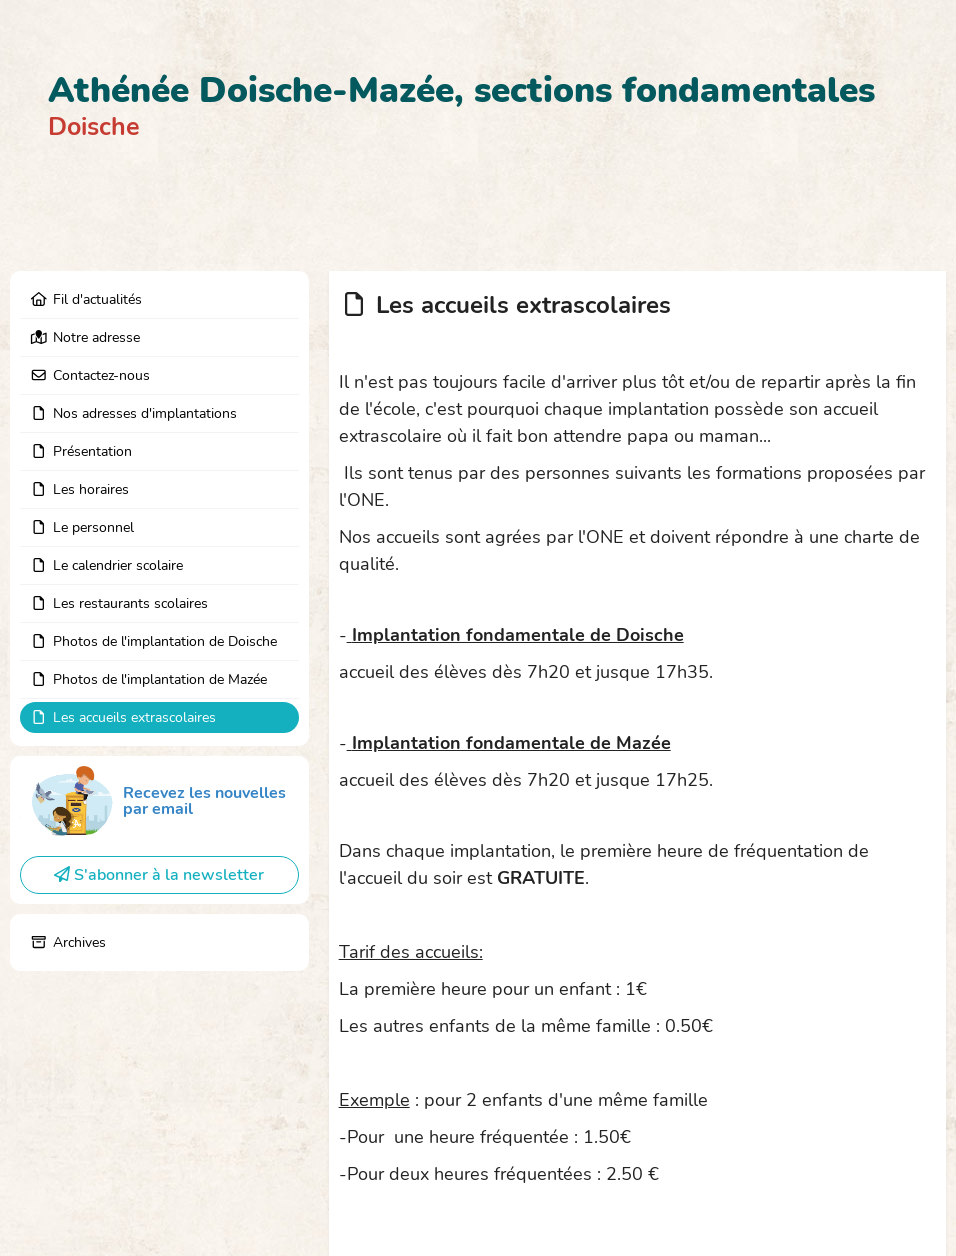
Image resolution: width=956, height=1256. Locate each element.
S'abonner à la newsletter (159, 875)
